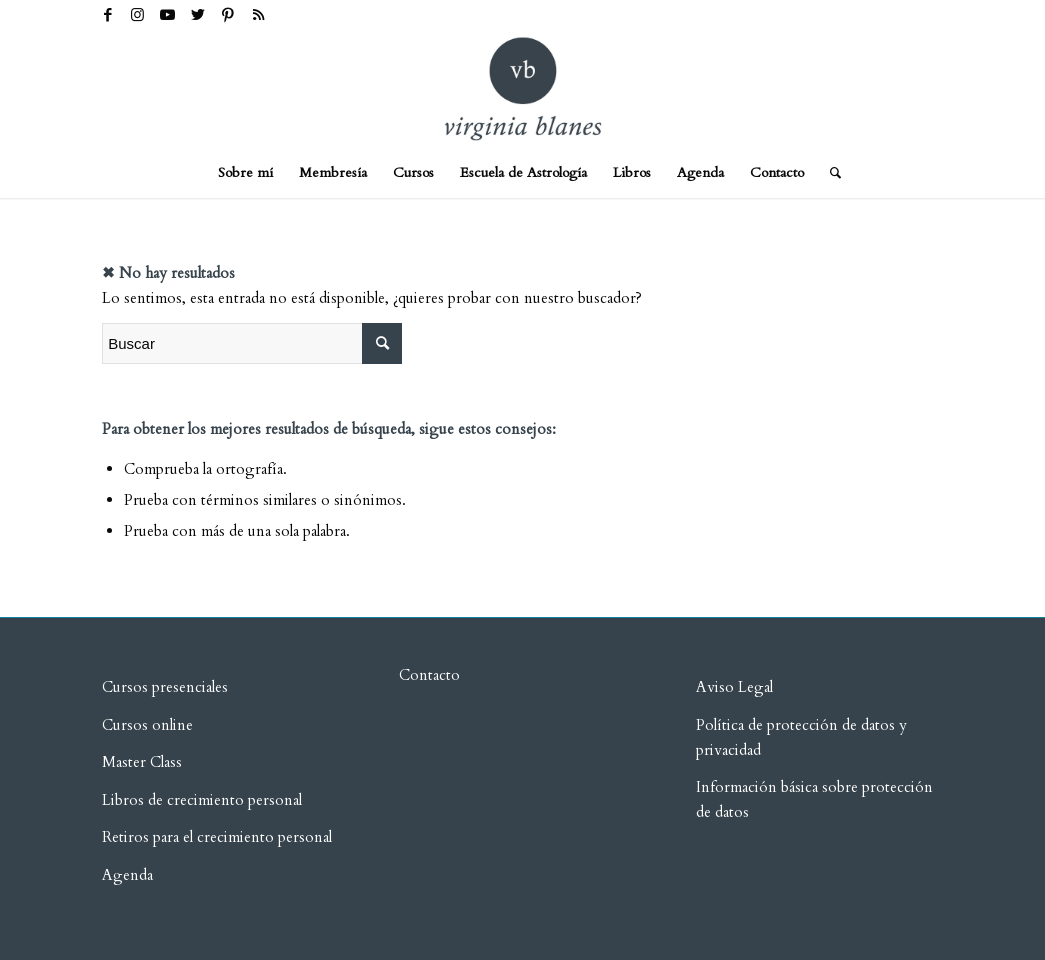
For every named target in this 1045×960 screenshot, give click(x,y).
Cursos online (147, 725)
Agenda (127, 875)
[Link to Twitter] (197, 15)
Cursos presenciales (165, 687)
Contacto (429, 675)
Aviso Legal (734, 687)
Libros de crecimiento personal (202, 800)
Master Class (142, 762)
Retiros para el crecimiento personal (219, 837)
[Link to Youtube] (167, 15)
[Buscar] (829, 173)
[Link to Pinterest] (227, 15)
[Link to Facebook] (107, 15)
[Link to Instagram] (137, 15)
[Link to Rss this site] (258, 15)
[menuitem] (245, 173)
